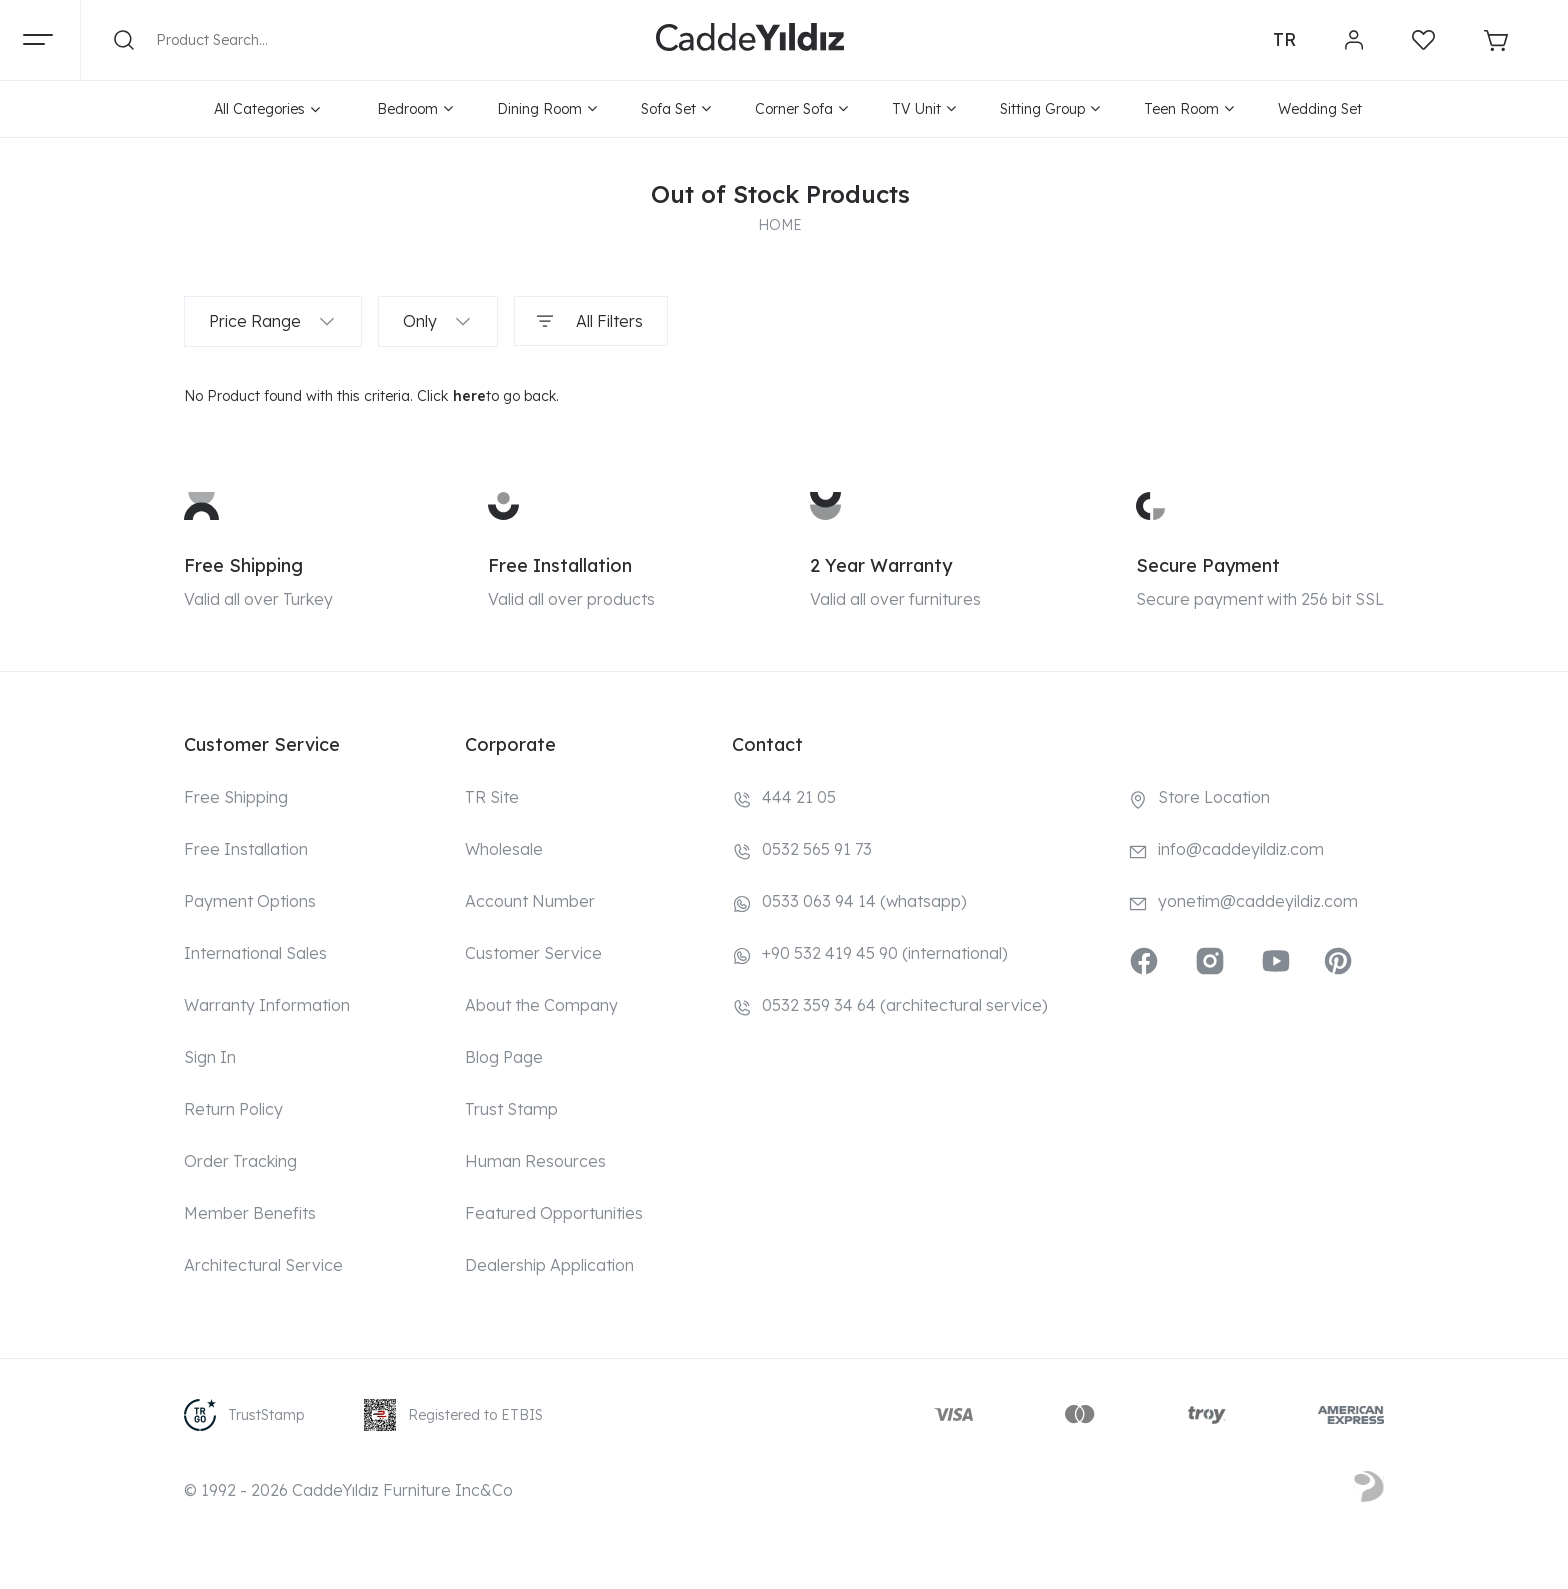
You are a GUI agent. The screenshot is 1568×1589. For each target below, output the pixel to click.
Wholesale (504, 849)
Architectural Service (263, 1265)
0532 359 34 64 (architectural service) (905, 1005)
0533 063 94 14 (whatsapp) (864, 901)
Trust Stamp (511, 1109)
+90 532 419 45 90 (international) (885, 953)
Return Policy (233, 1109)
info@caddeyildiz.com (1241, 849)
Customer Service (533, 953)
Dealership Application (549, 1265)
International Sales (255, 953)
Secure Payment (1208, 565)
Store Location (1214, 797)
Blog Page (504, 1057)
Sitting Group (1050, 109)
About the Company (541, 1005)
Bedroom (415, 109)
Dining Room (547, 109)
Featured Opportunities (554, 1213)
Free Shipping (243, 565)
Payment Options (250, 901)
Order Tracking (240, 1161)
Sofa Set (676, 109)
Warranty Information (267, 1005)
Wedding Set (1320, 109)
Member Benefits (250, 1213)
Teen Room (1189, 109)
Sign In (210, 1057)
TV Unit (924, 109)
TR (1284, 39)
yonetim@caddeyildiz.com (1258, 901)
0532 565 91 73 (817, 849)
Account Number (530, 901)
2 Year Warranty (881, 565)
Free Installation (560, 565)
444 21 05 (799, 797)
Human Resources (535, 1161)
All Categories (267, 109)
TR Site (492, 797)
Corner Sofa (801, 109)
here (469, 396)
